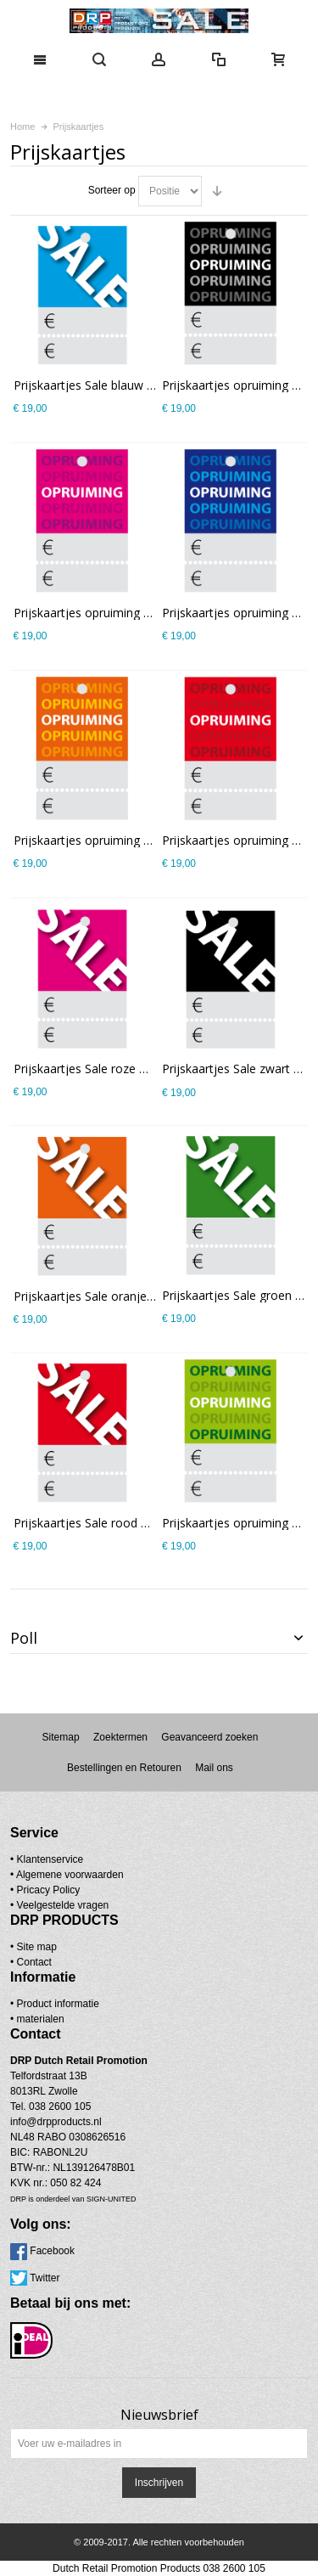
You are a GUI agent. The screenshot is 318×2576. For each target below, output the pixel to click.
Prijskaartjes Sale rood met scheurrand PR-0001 (145, 1523)
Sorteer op (112, 190)
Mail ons (214, 1768)
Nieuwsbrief (159, 2414)
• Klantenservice (46, 1859)
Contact (34, 1962)
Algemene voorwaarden (70, 1875)
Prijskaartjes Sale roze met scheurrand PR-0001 (145, 1068)
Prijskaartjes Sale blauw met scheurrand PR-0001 (148, 385)
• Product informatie (54, 2004)
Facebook (52, 2251)
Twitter (44, 2278)
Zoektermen (120, 1737)
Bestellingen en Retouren (124, 1768)
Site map (37, 1947)
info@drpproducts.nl (56, 2122)
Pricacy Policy (49, 1890)
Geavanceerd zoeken (209, 1737)
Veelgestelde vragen (63, 1905)
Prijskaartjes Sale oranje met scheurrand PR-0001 (150, 1296)
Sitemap (61, 1737)
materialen (40, 2019)
